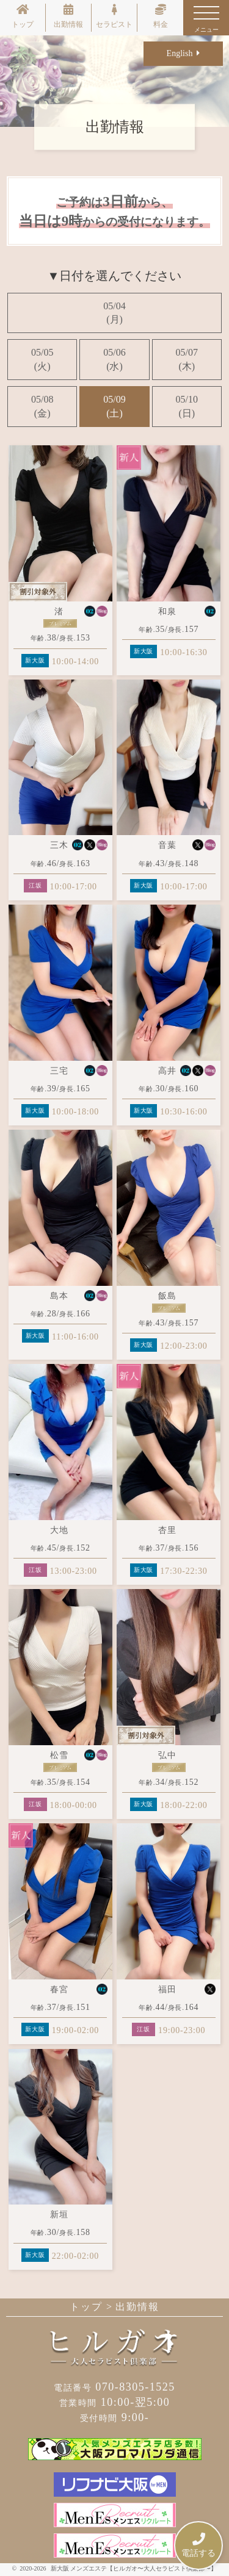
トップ (23, 16)
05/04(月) (114, 313)
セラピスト (114, 16)
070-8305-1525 (114, 2387)
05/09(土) (114, 406)
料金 (160, 16)
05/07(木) (187, 359)
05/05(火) (42, 359)
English (183, 53)
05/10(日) (187, 406)
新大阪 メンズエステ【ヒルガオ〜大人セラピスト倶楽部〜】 (134, 2568)
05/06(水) (114, 359)
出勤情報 (68, 16)
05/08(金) (42, 406)
